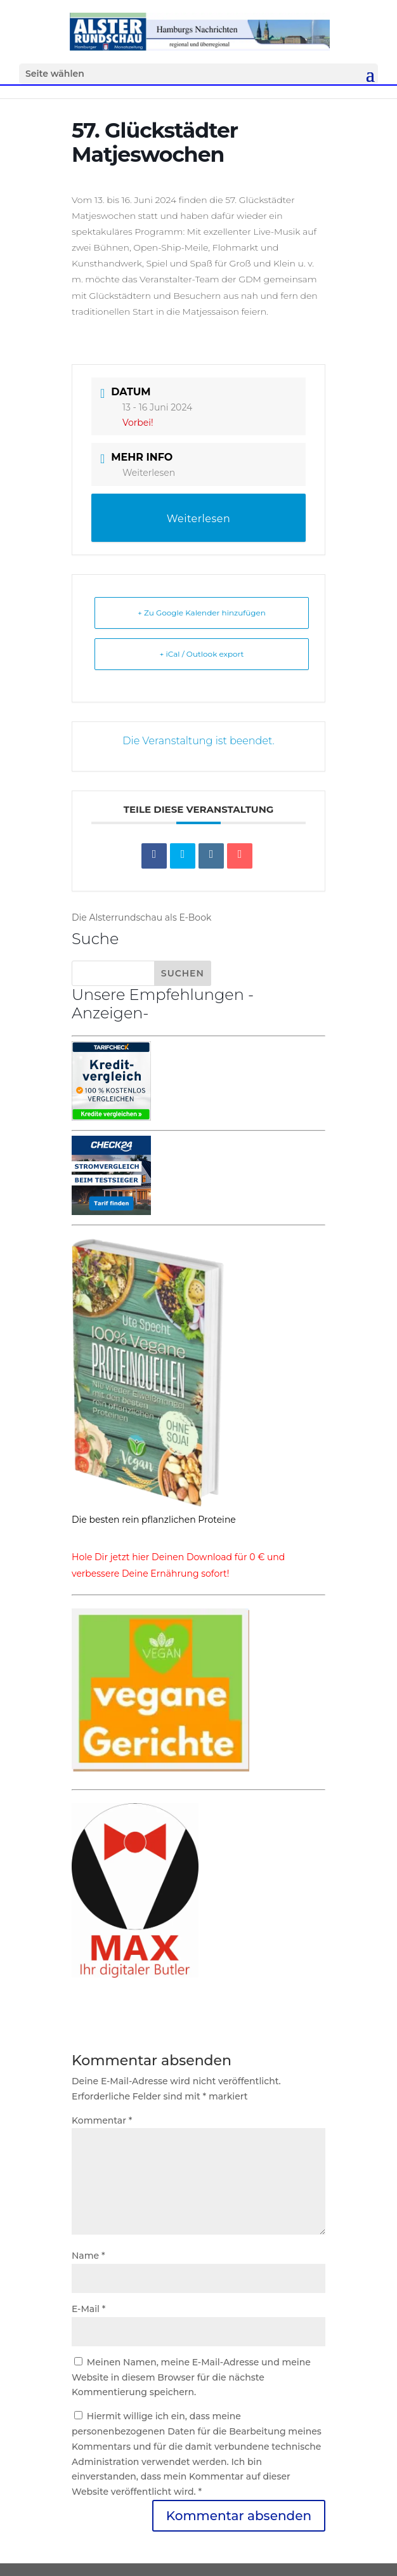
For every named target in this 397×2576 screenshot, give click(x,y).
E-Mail (88, 2309)
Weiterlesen (148, 472)
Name (88, 2255)
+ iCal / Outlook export (202, 654)
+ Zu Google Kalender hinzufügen (202, 612)
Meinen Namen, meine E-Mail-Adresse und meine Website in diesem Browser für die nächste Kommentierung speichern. (191, 2377)
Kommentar (102, 2120)
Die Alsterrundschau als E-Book (141, 917)
